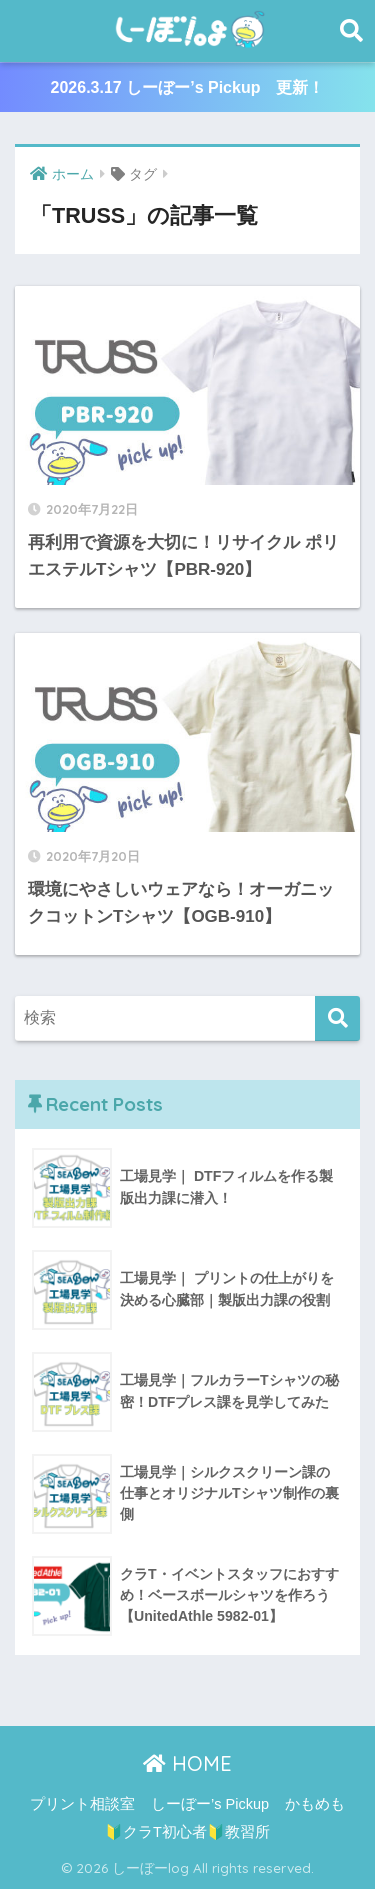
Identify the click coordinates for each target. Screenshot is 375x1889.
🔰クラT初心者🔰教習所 (187, 1832)
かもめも (315, 1804)
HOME (187, 1763)
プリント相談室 (82, 1804)
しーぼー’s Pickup (210, 1804)
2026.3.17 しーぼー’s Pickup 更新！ (188, 87)
